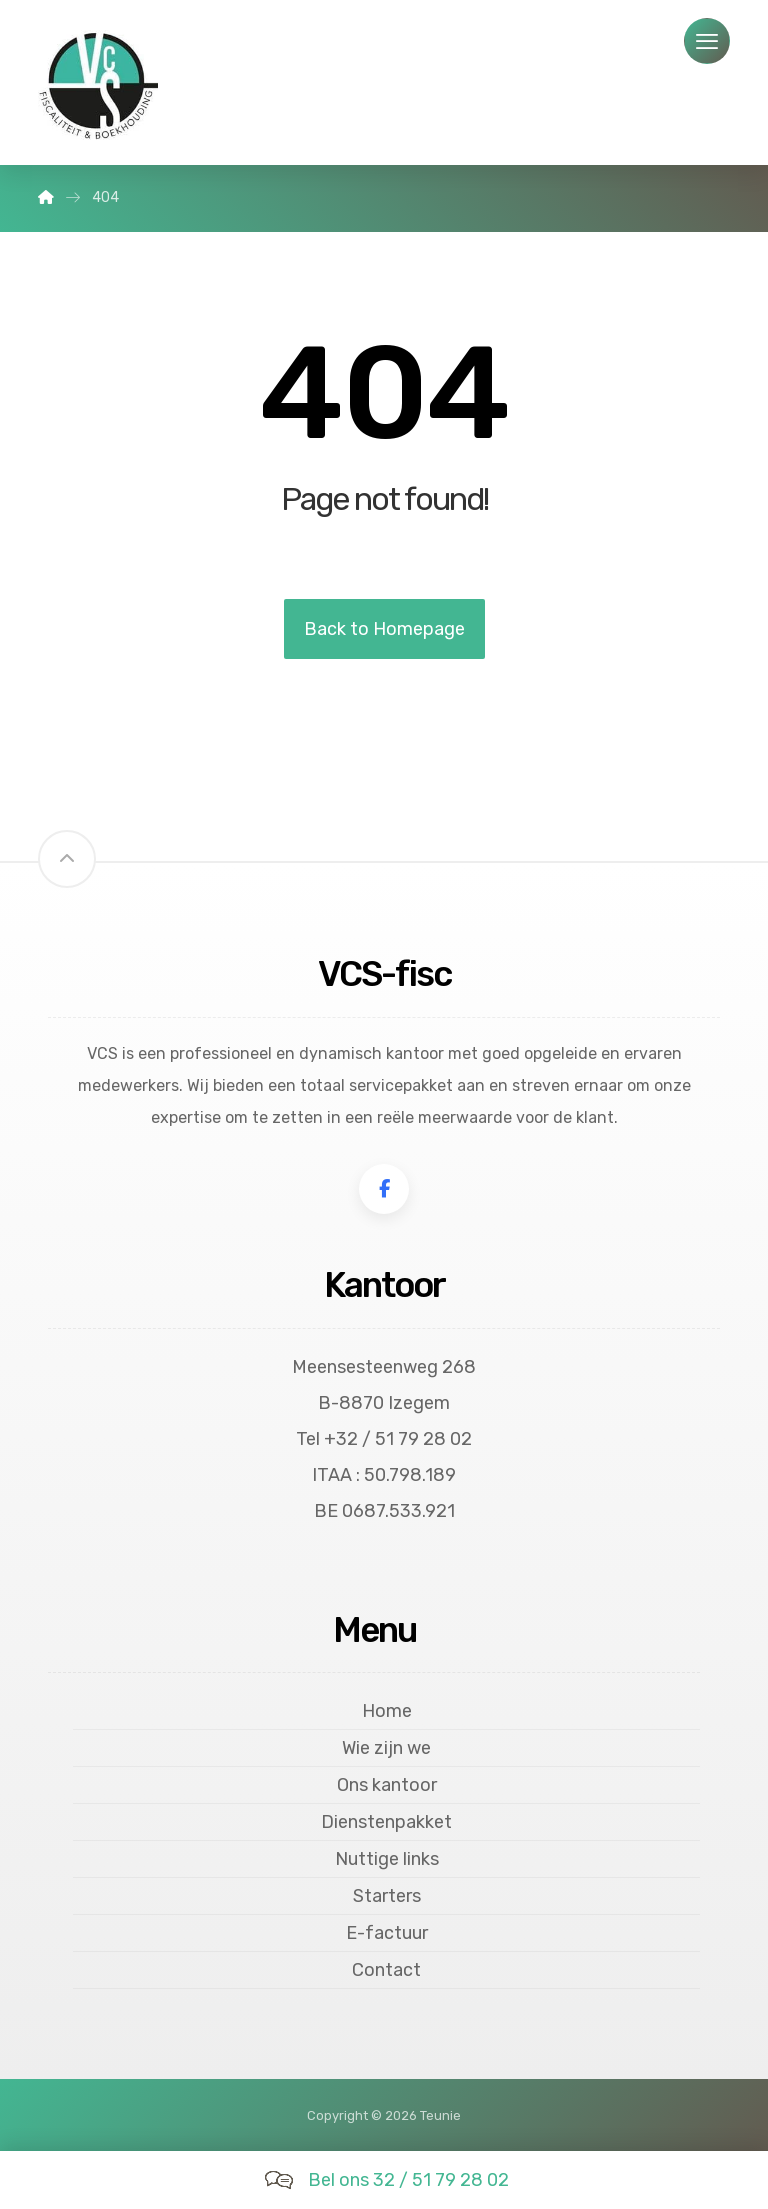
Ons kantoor (387, 1785)
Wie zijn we (386, 1748)
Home (387, 1711)
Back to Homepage (384, 629)
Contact (386, 1970)
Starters (387, 1896)
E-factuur (387, 1933)
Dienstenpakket (386, 1822)
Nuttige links (387, 1859)
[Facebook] (384, 1189)
